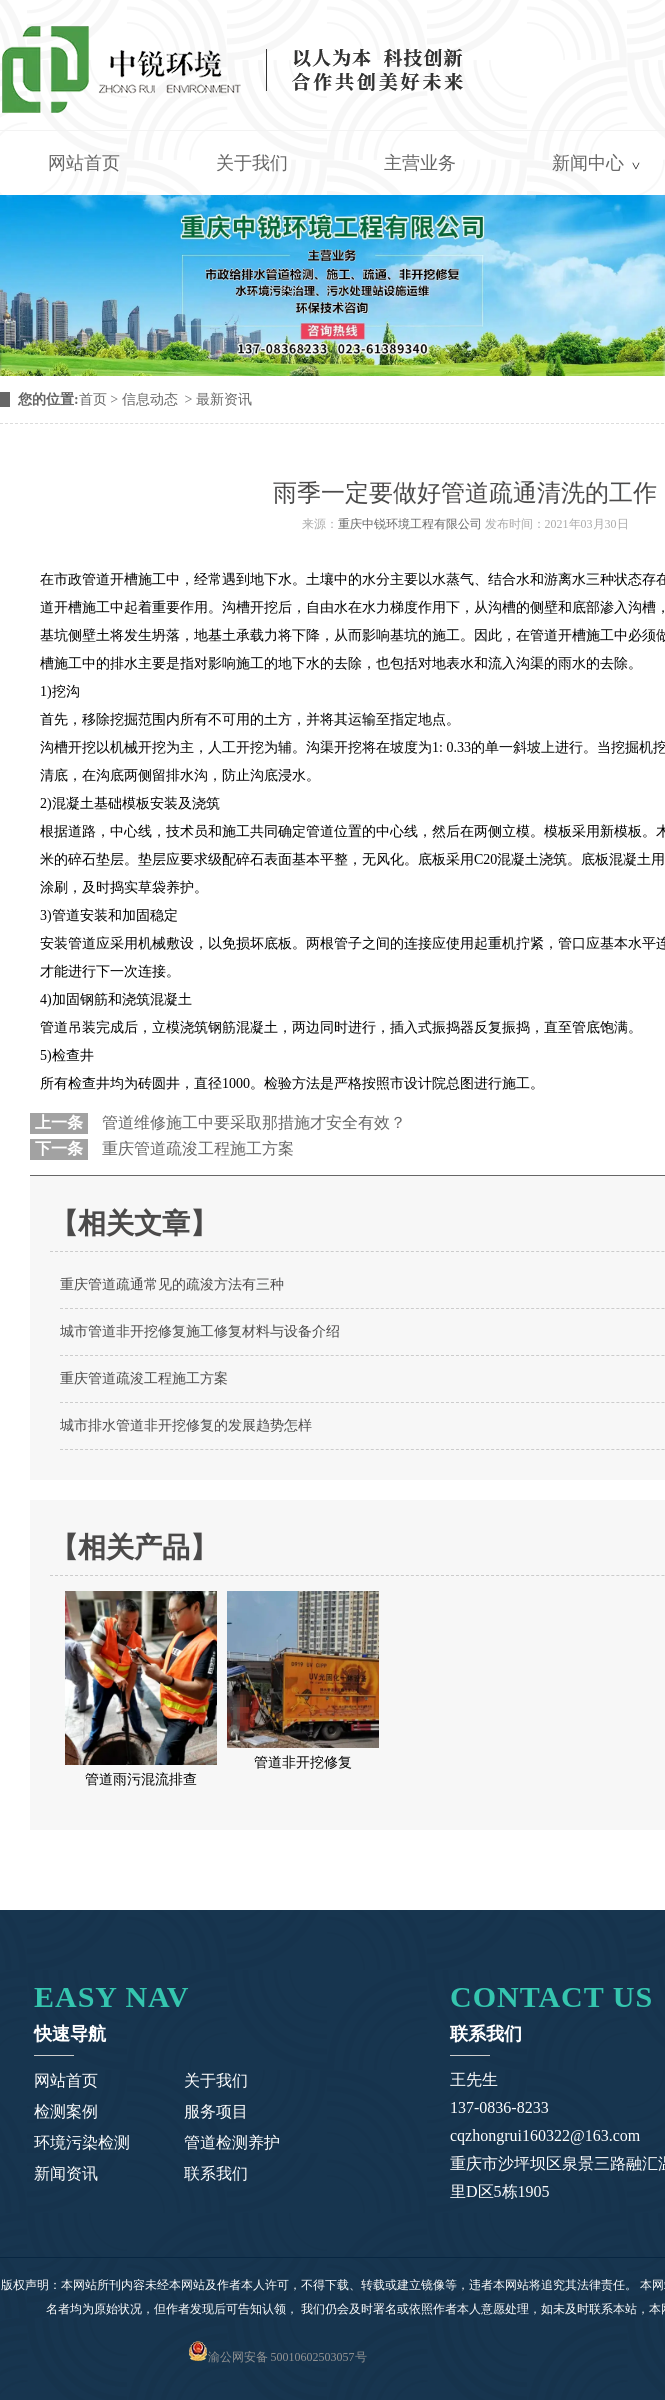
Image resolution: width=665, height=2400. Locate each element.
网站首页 (84, 163)
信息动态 (150, 399)
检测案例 (66, 2111)
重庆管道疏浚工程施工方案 (196, 1148)
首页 (93, 399)
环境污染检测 (82, 2142)
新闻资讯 (66, 2173)
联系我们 (216, 2173)
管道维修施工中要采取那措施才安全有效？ (252, 1122)
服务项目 (216, 2111)
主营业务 (420, 163)
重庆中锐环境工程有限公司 (410, 524)
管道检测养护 (232, 2142)
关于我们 (252, 163)
